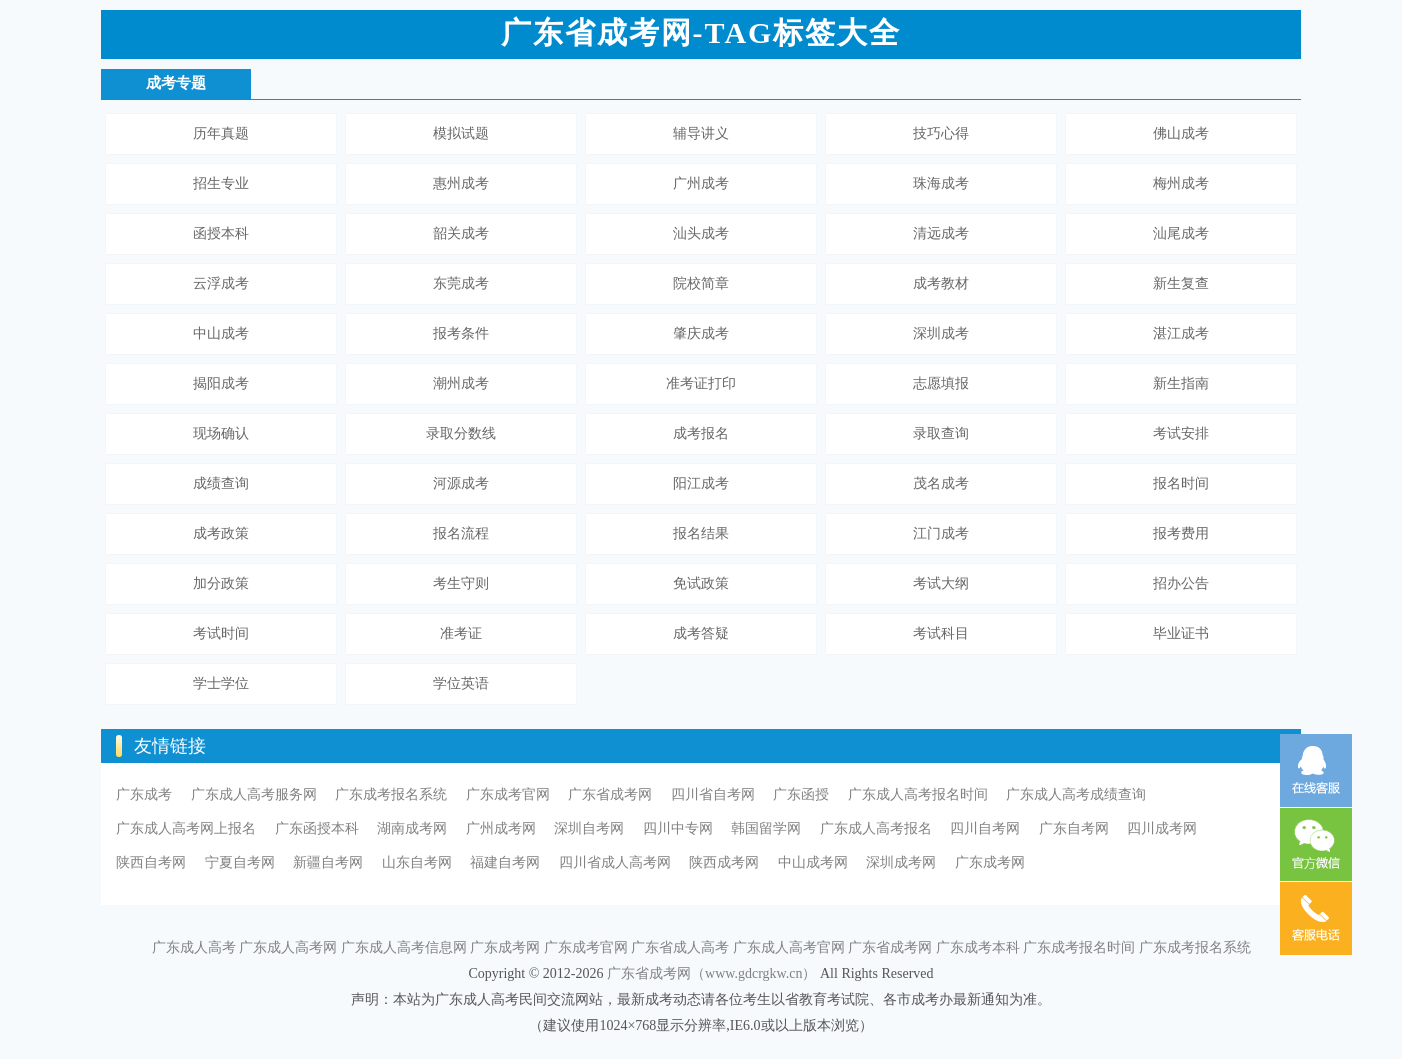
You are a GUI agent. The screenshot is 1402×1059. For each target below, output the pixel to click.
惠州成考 (461, 183)
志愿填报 (941, 383)
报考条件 (461, 333)
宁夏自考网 (240, 862)
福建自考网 (505, 862)
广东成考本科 (978, 947)
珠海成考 (941, 183)
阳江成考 (701, 483)
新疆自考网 (328, 862)
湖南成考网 (412, 828)
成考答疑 (701, 633)
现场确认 (221, 433)
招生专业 (221, 183)
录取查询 (941, 433)
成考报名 (701, 433)
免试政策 (701, 583)
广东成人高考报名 (876, 828)
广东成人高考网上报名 (186, 828)
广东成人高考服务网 (254, 794)
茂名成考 (941, 483)
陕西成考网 (724, 862)
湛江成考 (1181, 333)
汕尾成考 (1181, 233)
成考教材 (941, 283)
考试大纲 (941, 583)
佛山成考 (1181, 133)
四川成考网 (1162, 828)
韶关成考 (461, 233)
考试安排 (1181, 433)
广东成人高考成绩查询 (1076, 794)
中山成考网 (813, 862)
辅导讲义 (701, 133)
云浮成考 (221, 283)
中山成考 (221, 333)
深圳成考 (941, 333)
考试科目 (941, 633)
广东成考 (144, 794)
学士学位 (221, 683)
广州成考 (701, 183)
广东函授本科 (317, 828)
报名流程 (461, 533)
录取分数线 (461, 433)
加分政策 (221, 583)
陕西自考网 (151, 862)
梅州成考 (1181, 183)
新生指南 (1181, 383)
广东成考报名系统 (391, 794)
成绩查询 (221, 483)
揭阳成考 (221, 383)
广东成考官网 (508, 794)
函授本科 (221, 233)
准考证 (461, 633)
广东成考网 (990, 862)
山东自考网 (417, 862)
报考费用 (1181, 533)
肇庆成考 (701, 333)
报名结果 (701, 533)
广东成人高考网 (288, 947)
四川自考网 (985, 828)
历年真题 (221, 133)
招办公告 (1181, 583)
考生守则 (461, 583)
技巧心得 (941, 133)
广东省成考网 (610, 794)
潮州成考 (461, 383)
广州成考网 (501, 828)
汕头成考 (701, 233)
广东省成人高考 (680, 947)
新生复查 (1181, 283)
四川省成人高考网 (615, 862)
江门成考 (941, 533)
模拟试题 (461, 133)
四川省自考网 (713, 794)
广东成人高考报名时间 (918, 794)
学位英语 (461, 683)
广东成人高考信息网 (404, 947)
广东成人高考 (194, 947)
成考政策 (221, 533)
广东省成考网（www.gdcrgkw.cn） (711, 973)
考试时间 (221, 633)
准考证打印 (701, 383)
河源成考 (461, 483)
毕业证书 (1181, 633)
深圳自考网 (589, 828)
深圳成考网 (901, 862)
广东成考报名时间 (1079, 947)
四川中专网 (678, 828)
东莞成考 (461, 283)
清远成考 (941, 233)
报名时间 (1181, 483)
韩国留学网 (766, 828)
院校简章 (701, 283)
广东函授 (801, 794)
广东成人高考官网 (789, 947)
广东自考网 (1074, 828)
